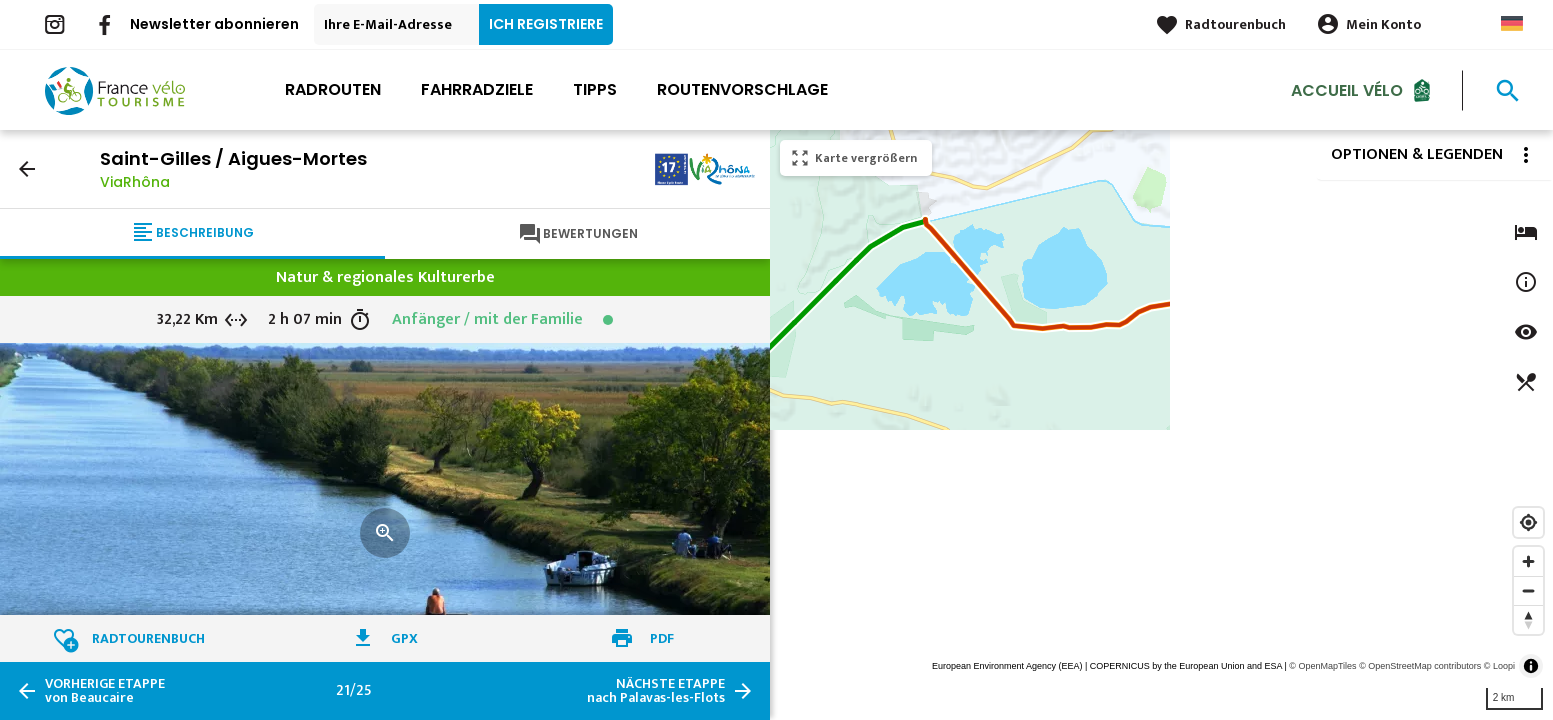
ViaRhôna (135, 182)
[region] (1161, 425)
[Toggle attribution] (1531, 666)
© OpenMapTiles (1322, 666)
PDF (662, 638)
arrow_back (27, 169)
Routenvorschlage (742, 89)
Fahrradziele (477, 89)
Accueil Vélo (1347, 89)
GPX (404, 638)
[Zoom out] (1528, 590)
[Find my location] (1528, 522)
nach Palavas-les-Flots (656, 691)
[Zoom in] (1528, 561)
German (1512, 23)
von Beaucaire (105, 691)
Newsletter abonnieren (214, 24)
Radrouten (333, 89)
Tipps (595, 89)
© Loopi (1499, 666)
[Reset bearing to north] (1528, 619)
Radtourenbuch (1235, 24)
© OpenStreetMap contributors (1420, 666)
